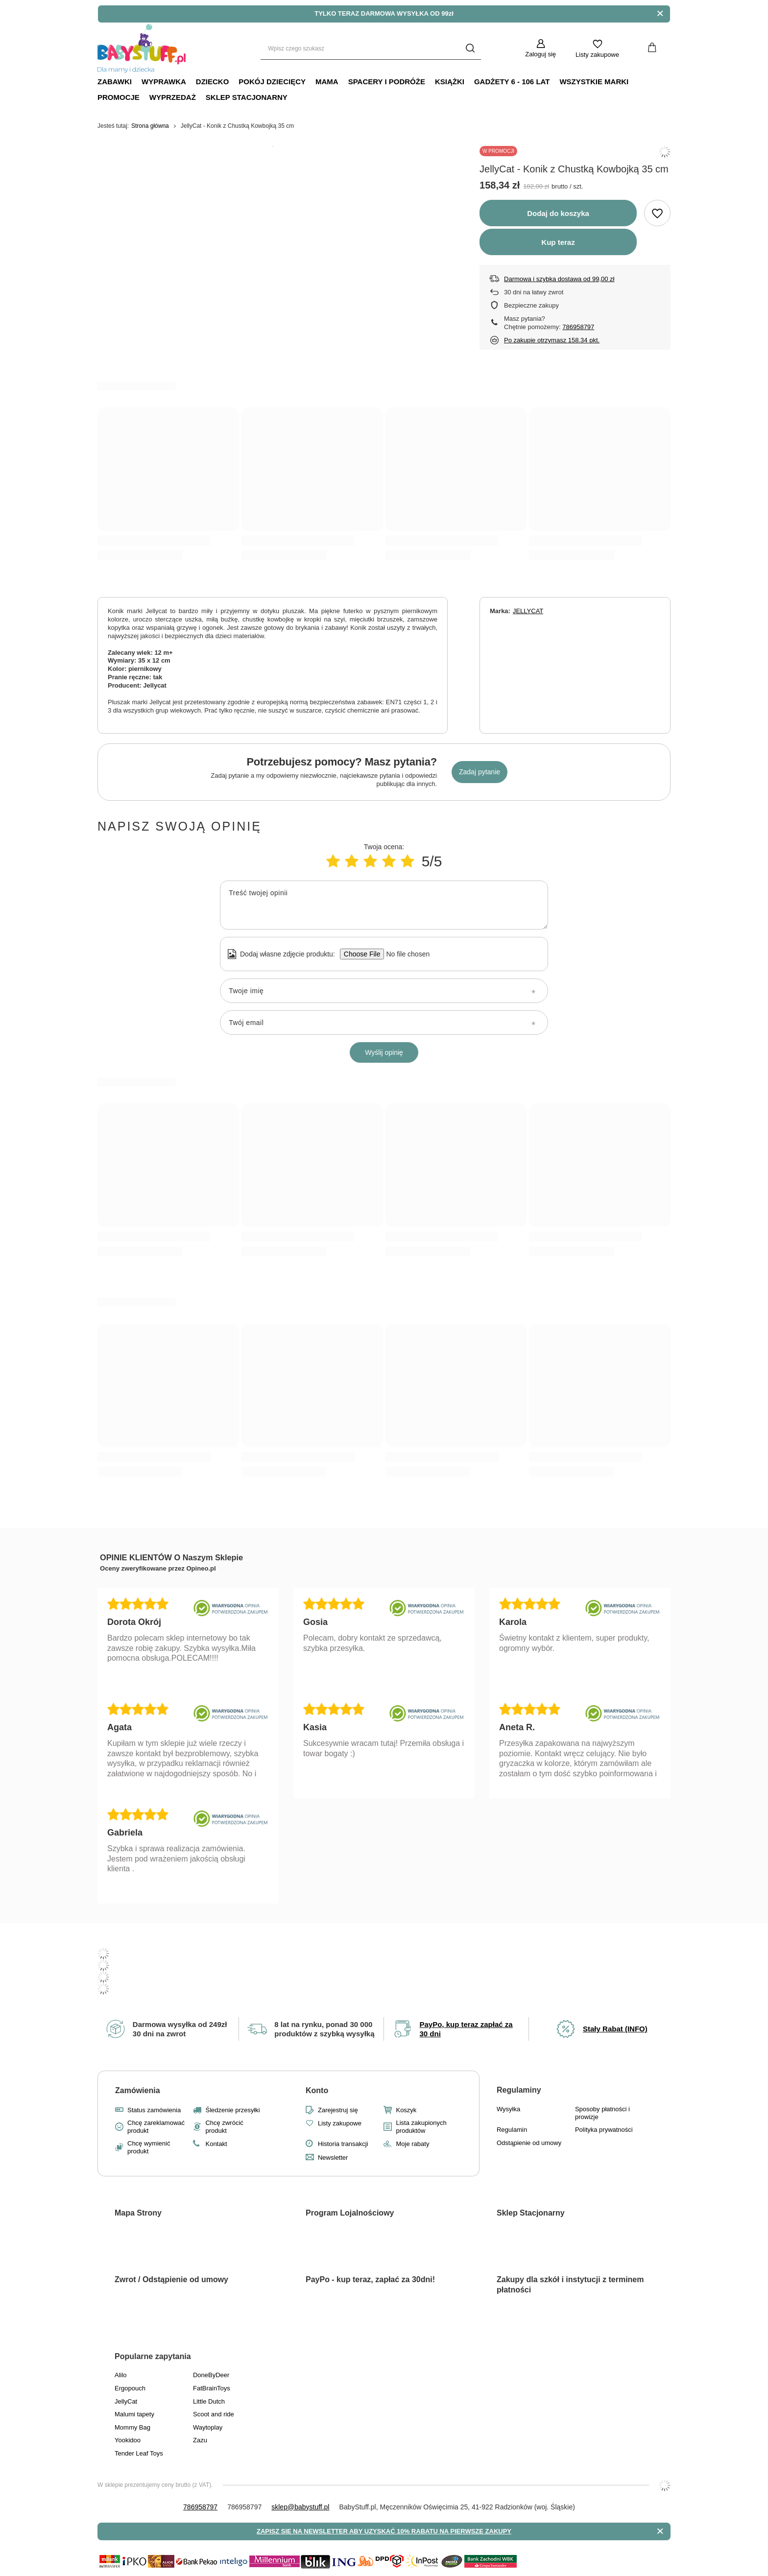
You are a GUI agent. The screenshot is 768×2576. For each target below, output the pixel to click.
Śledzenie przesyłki (232, 2110)
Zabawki (114, 81)
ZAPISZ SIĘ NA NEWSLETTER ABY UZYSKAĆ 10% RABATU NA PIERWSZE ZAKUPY (384, 2531)
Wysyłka (508, 2109)
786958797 (578, 327)
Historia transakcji (343, 2143)
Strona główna (150, 125)
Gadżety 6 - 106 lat (512, 81)
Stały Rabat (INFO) (615, 2029)
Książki (449, 81)
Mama (326, 81)
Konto (317, 2090)
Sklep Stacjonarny (247, 97)
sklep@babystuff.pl (300, 2507)
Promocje (118, 97)
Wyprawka (164, 81)
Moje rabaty (412, 2143)
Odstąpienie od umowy (529, 2143)
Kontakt (216, 2143)
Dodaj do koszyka (558, 213)
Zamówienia (137, 2090)
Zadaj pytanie (479, 772)
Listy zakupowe (597, 54)
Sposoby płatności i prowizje (602, 2113)
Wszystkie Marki (593, 81)
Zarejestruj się (338, 2110)
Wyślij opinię (384, 1052)
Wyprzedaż (172, 97)
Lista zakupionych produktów (421, 2126)
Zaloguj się (540, 54)
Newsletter (333, 2157)
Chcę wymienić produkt (148, 2147)
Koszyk (406, 2110)
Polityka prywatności (604, 2129)
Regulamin (512, 2129)
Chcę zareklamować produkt (156, 2126)
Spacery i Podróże (386, 81)
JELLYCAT (528, 611)
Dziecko (212, 81)
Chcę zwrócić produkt (224, 2126)
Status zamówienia (154, 2110)
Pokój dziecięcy (272, 81)
